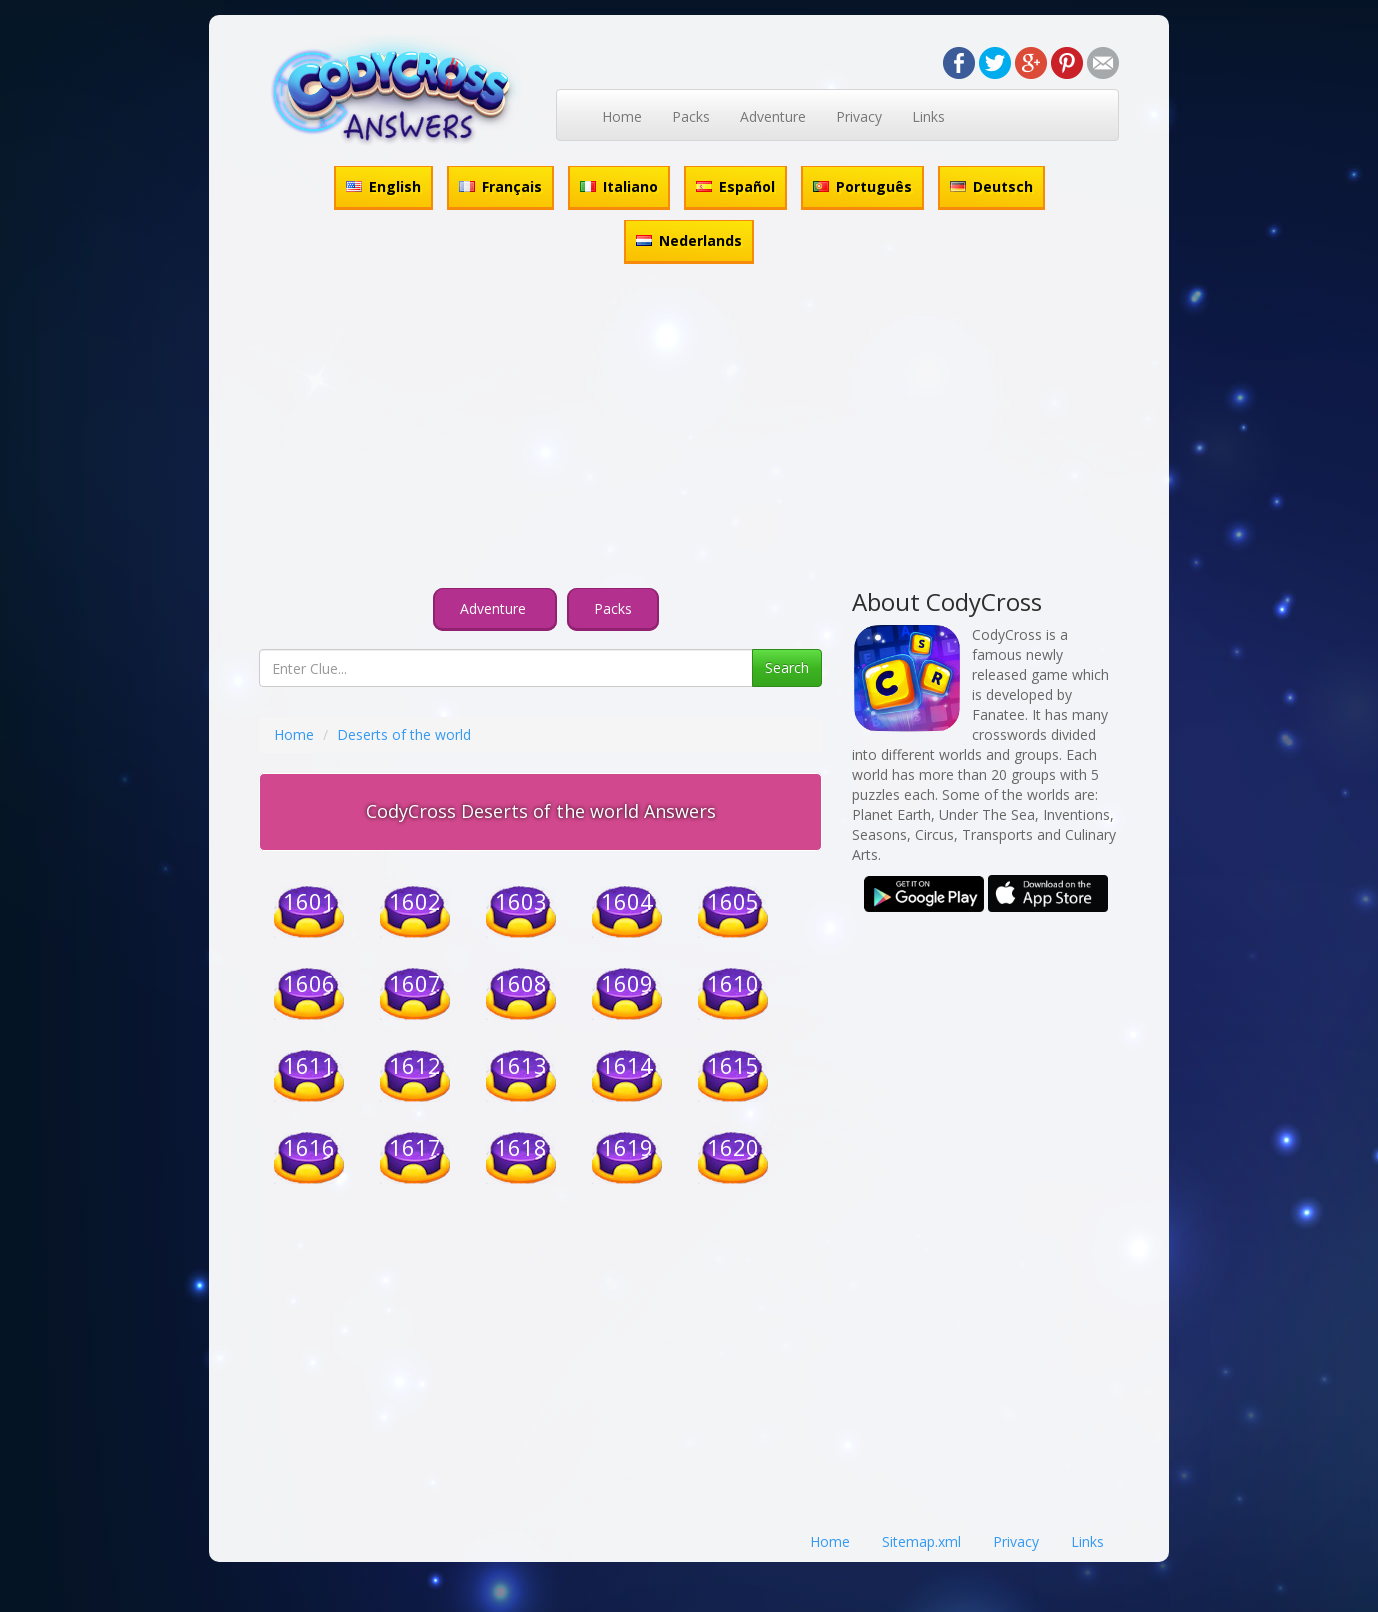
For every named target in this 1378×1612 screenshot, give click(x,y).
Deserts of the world (404, 734)
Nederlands (689, 240)
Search (787, 667)
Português (862, 186)
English (383, 186)
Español (735, 186)
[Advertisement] (689, 429)
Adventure (773, 116)
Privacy (859, 116)
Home (622, 116)
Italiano (619, 186)
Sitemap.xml (921, 1541)
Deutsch (991, 186)
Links (928, 116)
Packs (691, 116)
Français (500, 186)
